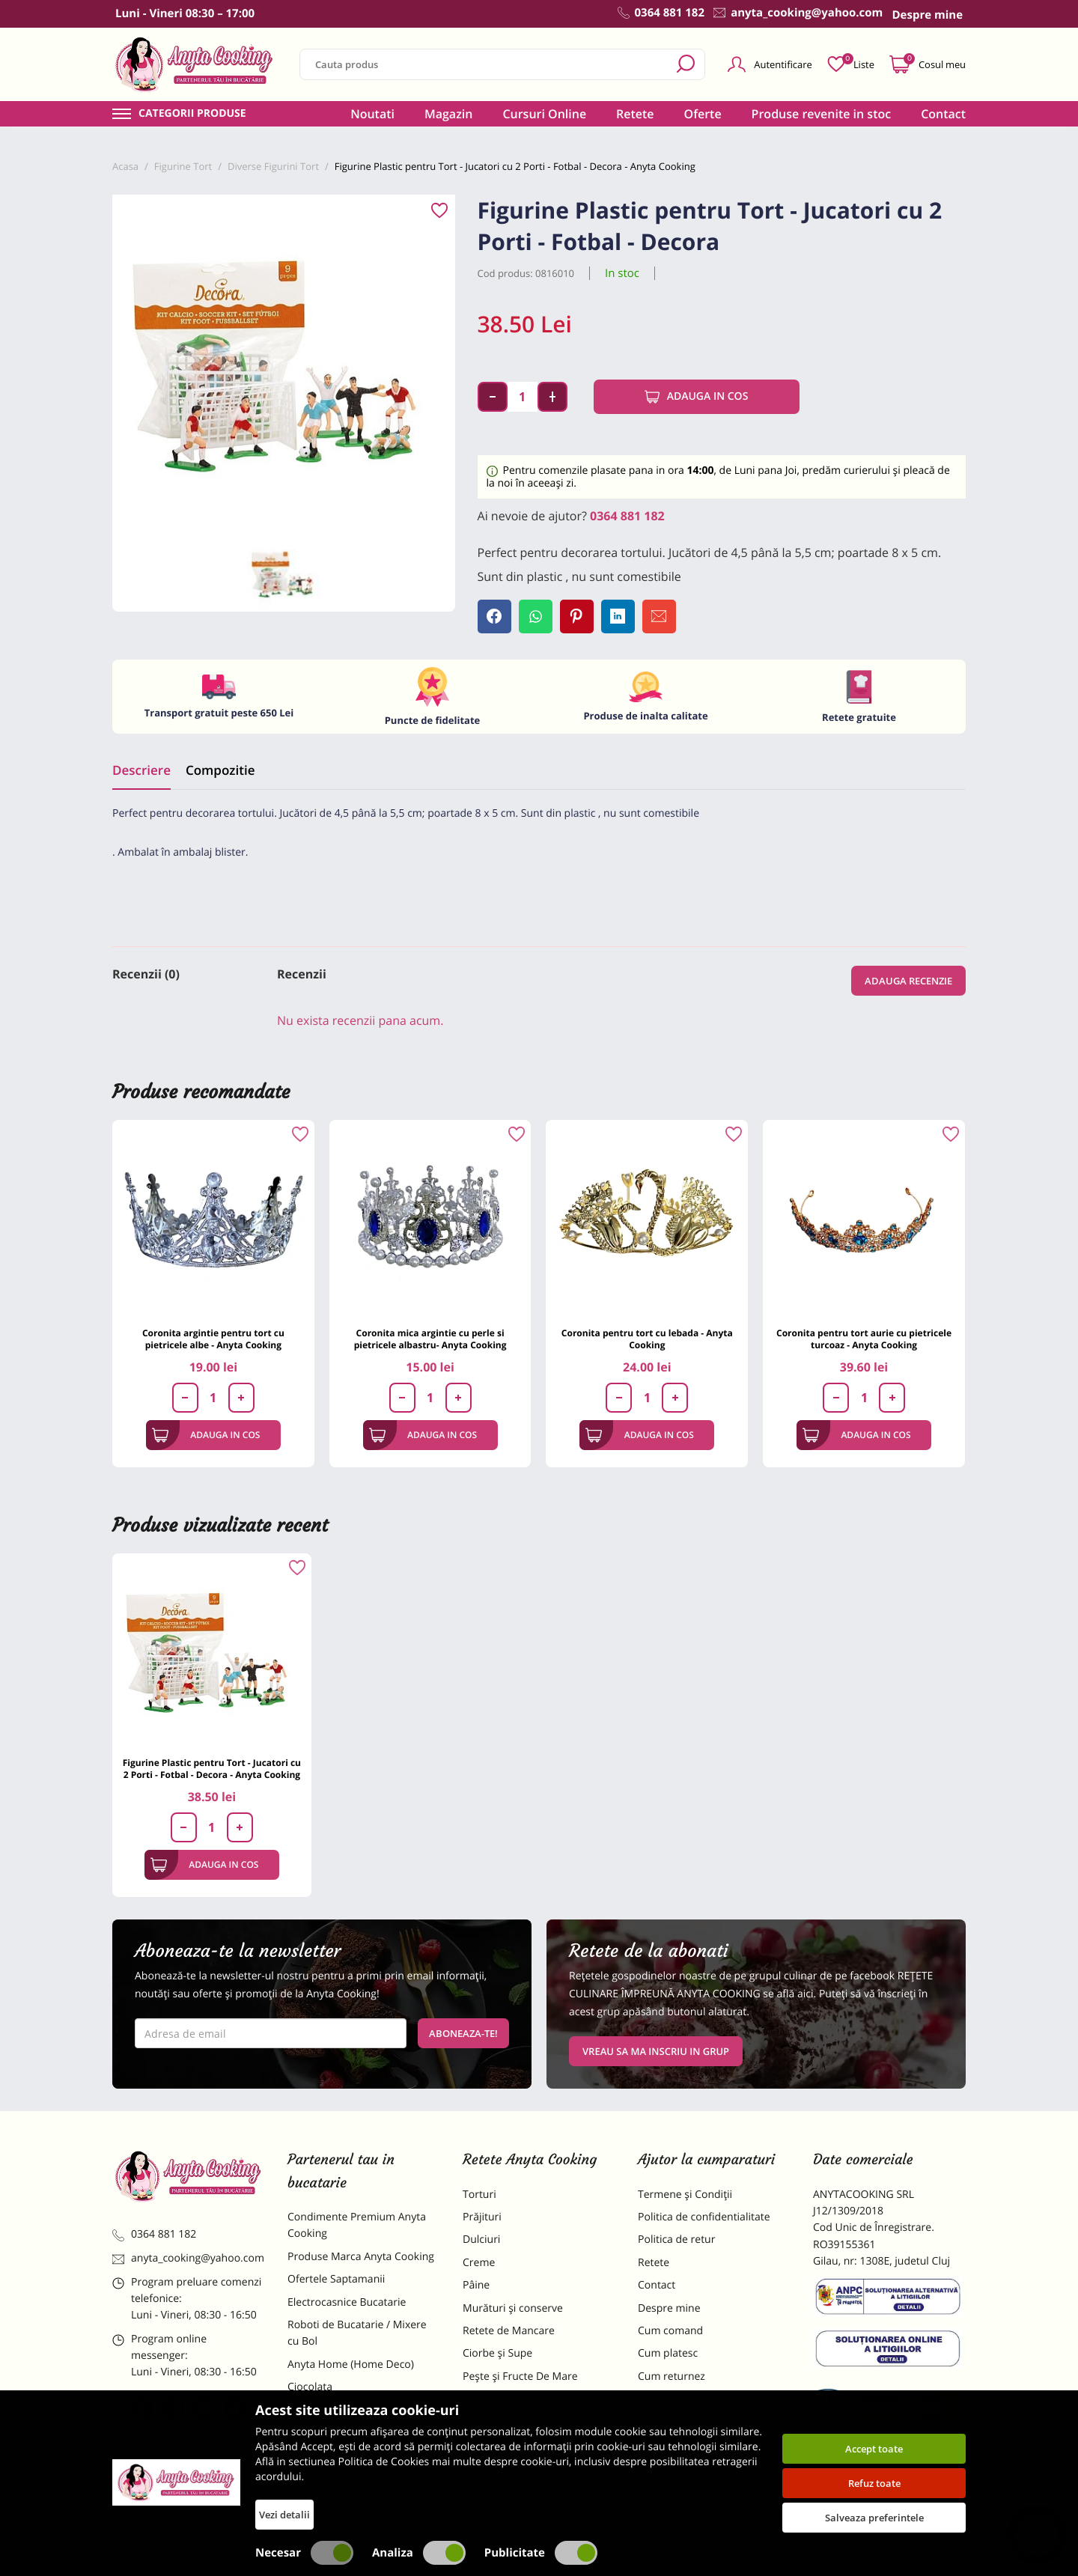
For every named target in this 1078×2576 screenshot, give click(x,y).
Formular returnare (685, 2399)
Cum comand (670, 2331)
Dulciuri (481, 2239)
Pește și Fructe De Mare (520, 2376)
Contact (943, 114)
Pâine (476, 2285)
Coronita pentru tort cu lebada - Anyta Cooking (647, 1339)
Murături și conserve (513, 2308)
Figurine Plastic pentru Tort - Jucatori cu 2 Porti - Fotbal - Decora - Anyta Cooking (212, 1768)
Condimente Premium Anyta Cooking (356, 2225)
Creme (479, 2263)
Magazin (448, 114)
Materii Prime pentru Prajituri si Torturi (359, 2418)
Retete (635, 114)
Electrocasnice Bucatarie (346, 2302)
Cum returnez (671, 2376)
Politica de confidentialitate (704, 2217)
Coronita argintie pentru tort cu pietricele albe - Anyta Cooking (213, 1339)
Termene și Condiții (685, 2194)
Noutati (372, 114)
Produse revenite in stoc (822, 114)
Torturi (479, 2194)
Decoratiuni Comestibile (345, 2489)
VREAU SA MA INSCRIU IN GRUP (655, 2051)
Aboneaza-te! (463, 2033)
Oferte (703, 114)
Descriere (141, 770)
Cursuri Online (544, 114)
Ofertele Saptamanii (336, 2279)
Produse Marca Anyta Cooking (360, 2257)
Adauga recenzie (908, 980)
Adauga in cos (697, 396)
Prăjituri (482, 2217)
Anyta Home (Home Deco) (350, 2364)
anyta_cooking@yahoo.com (188, 2258)
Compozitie (220, 770)
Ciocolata (309, 2387)
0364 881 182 (627, 516)
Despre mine (669, 2308)
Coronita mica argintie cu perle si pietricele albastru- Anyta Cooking (430, 1339)
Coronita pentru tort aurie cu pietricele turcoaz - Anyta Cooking (863, 1339)
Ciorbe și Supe (497, 2353)
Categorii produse (192, 114)
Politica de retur (676, 2239)
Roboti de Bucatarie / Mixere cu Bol (357, 2333)
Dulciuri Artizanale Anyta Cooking (347, 2457)
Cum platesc (668, 2353)
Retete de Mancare (509, 2331)
